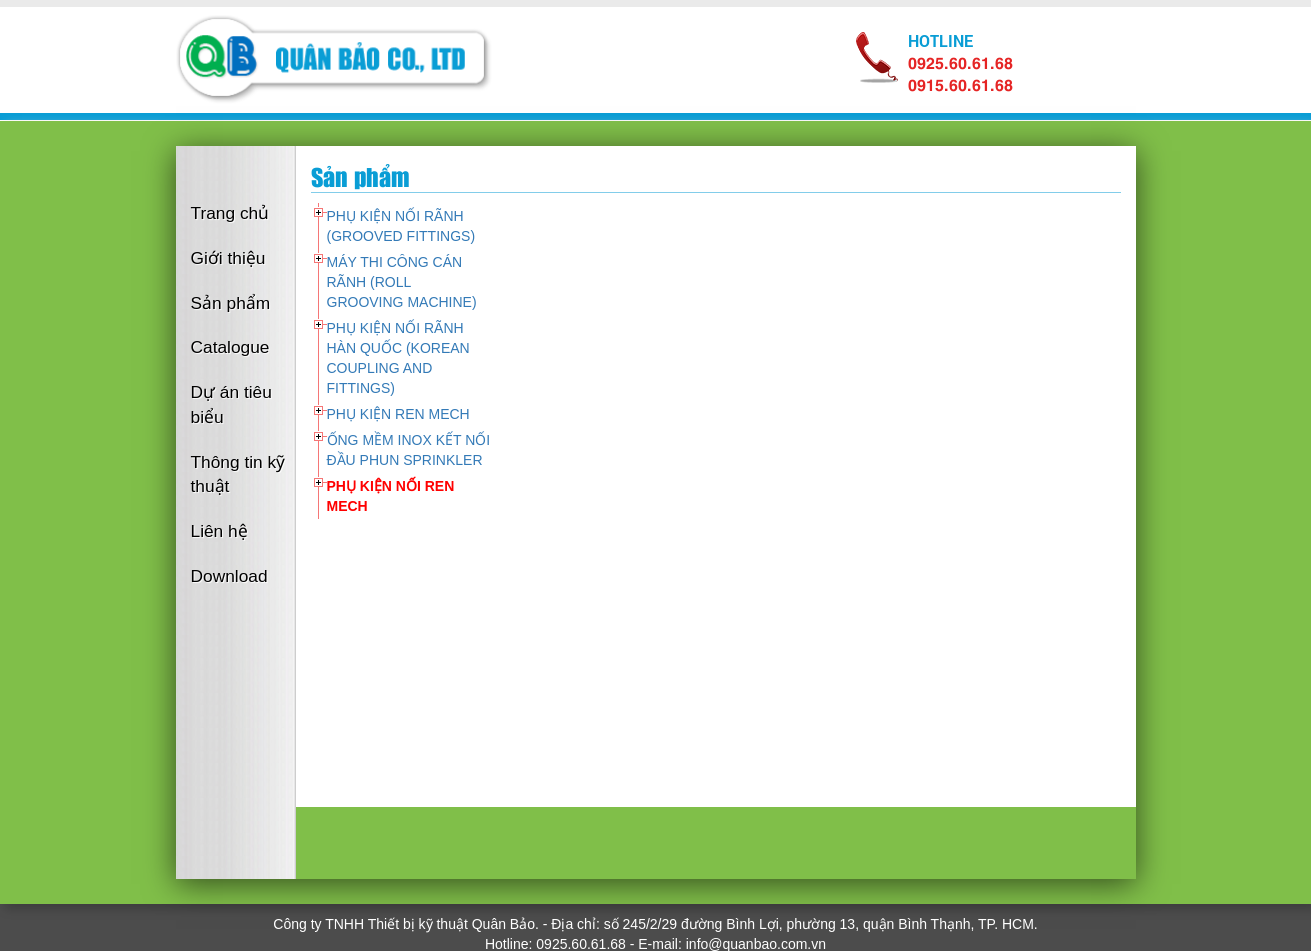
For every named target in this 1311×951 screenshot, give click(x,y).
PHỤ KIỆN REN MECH (398, 414)
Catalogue (230, 347)
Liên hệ (219, 531)
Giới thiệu (228, 258)
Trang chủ (230, 213)
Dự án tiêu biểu (231, 404)
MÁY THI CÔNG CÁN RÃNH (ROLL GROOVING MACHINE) (402, 282)
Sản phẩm (231, 303)
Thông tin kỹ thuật (238, 474)
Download (229, 576)
